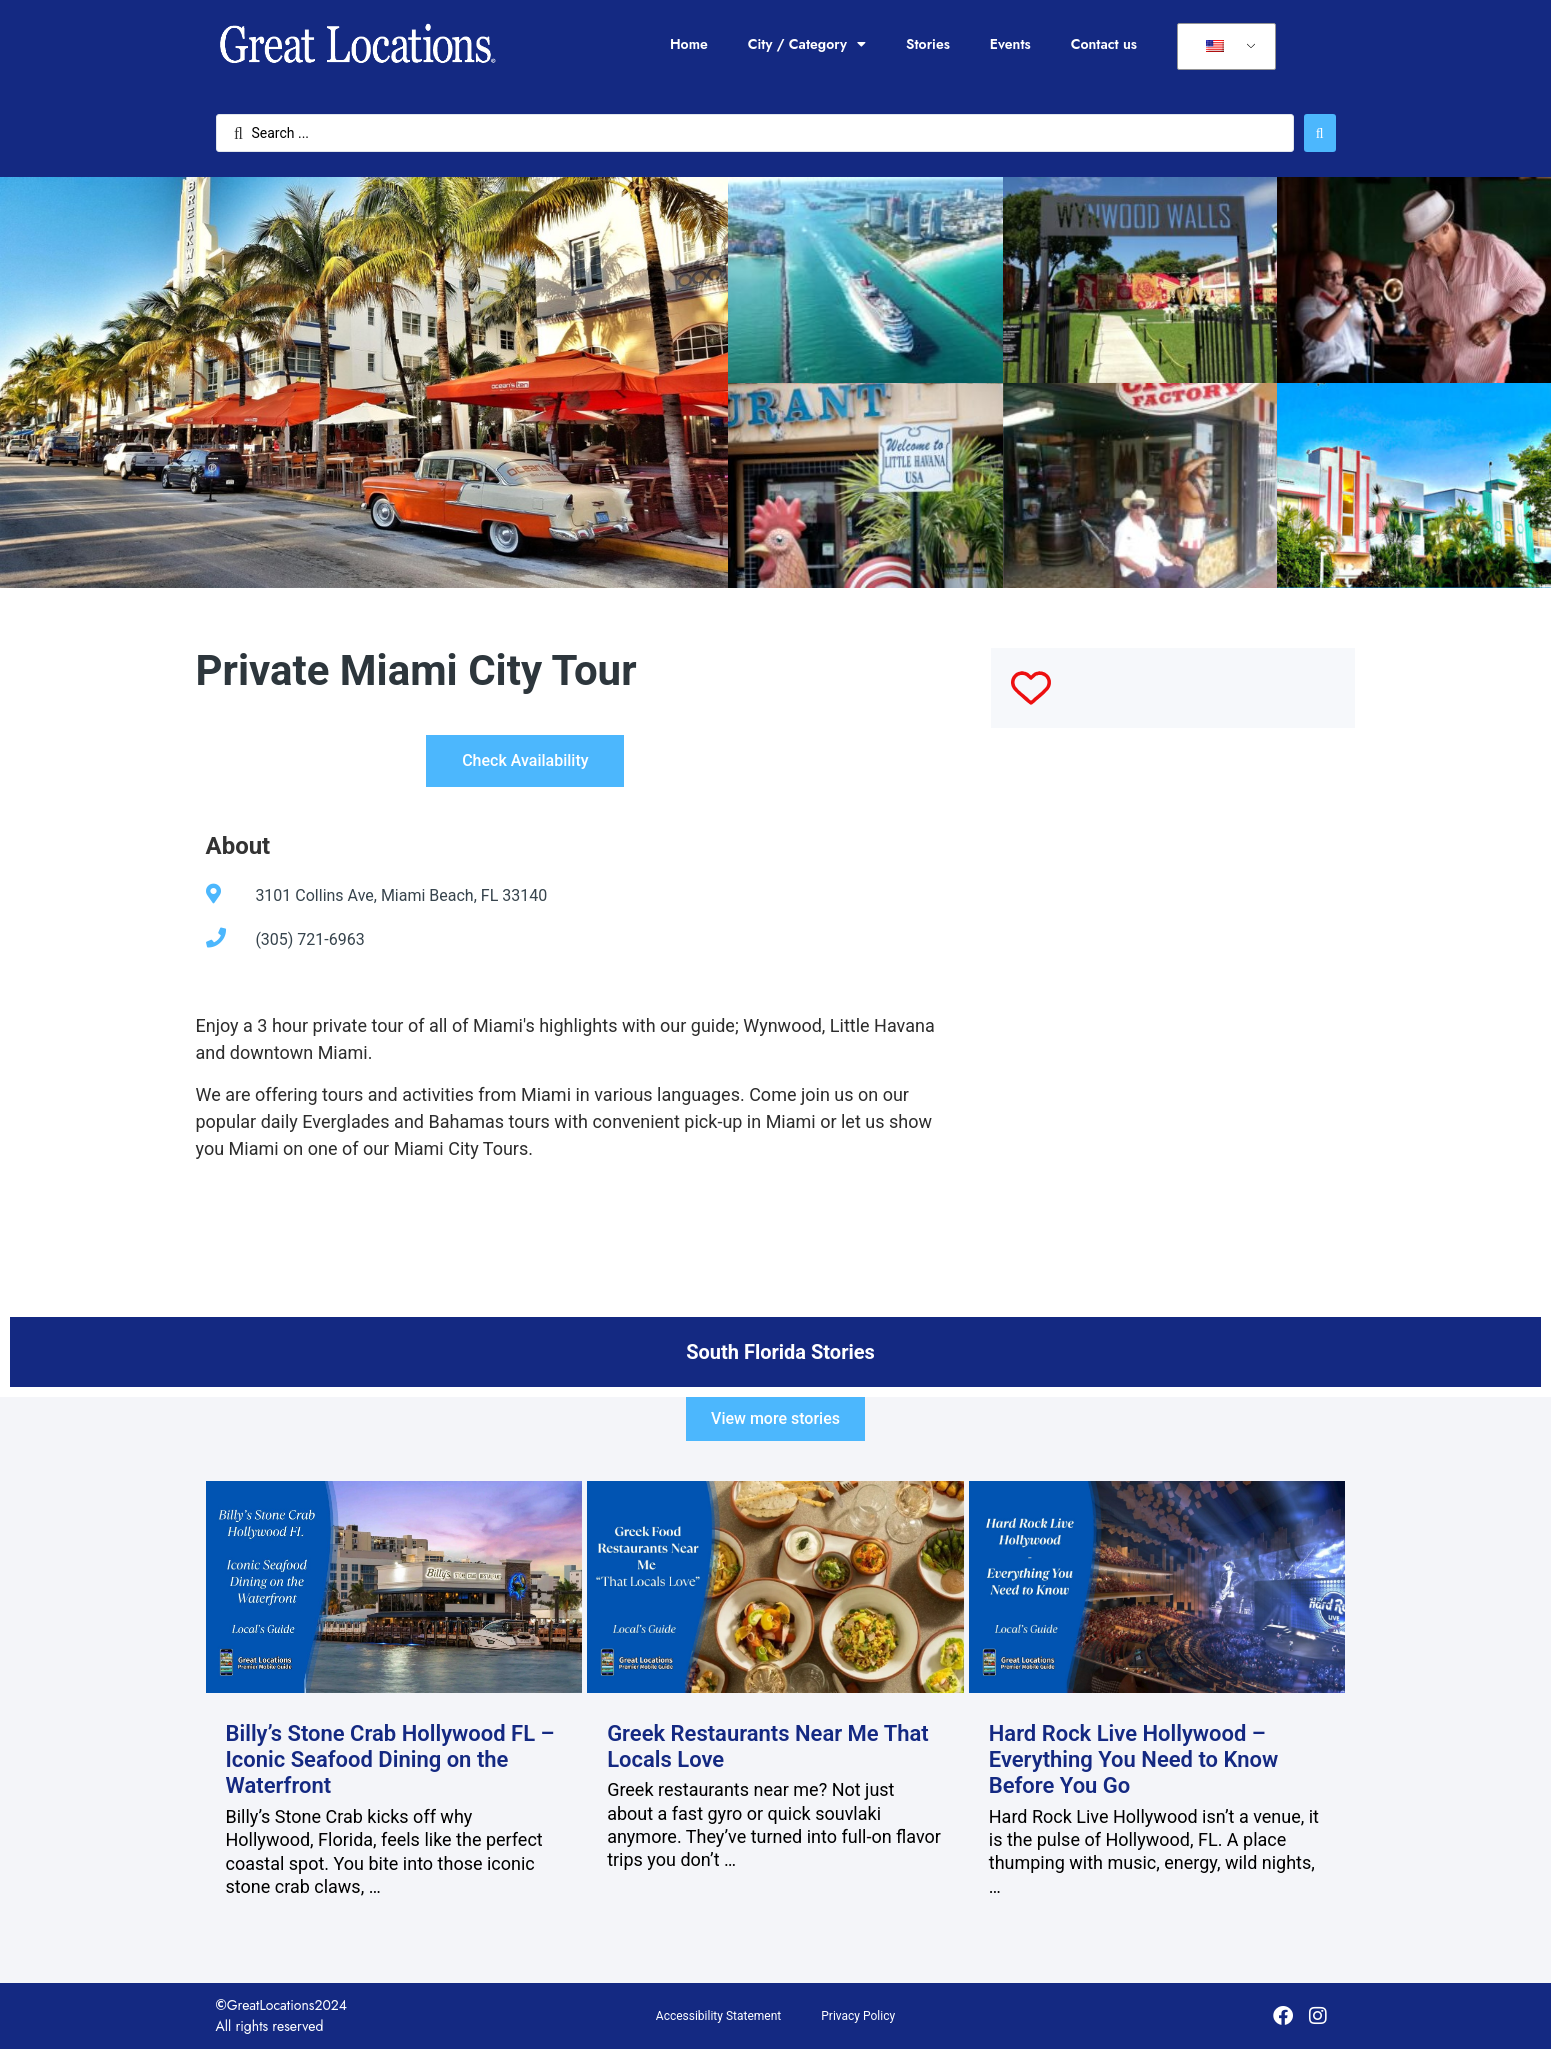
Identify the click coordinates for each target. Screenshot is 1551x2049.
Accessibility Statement (718, 2016)
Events (1010, 44)
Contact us (1104, 44)
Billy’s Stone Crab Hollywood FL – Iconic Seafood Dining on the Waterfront (390, 1760)
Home (689, 44)
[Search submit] (1320, 133)
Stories (928, 44)
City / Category (807, 44)
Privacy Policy (858, 2016)
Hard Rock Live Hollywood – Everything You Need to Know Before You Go (1134, 1760)
